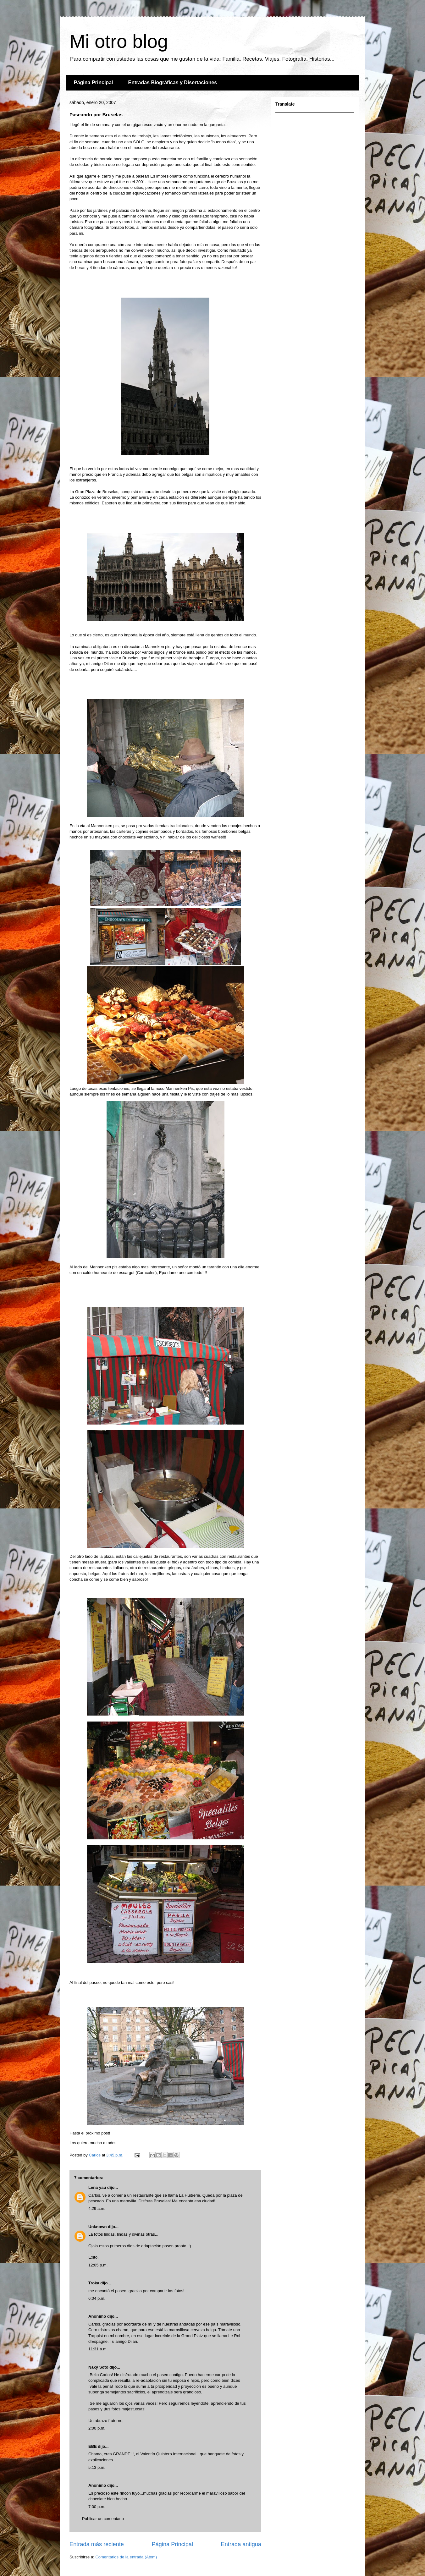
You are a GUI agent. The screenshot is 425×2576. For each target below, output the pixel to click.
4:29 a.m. (96, 2208)
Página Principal (93, 82)
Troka (93, 2283)
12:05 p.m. (98, 2265)
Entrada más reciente (96, 2544)
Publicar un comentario (103, 2518)
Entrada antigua (241, 2544)
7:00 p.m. (96, 2506)
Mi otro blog (118, 41)
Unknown (97, 2226)
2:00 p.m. (96, 2428)
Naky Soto (98, 2367)
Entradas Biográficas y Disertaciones (172, 82)
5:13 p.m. (96, 2467)
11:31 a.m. (98, 2349)
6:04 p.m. (96, 2298)
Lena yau (97, 2187)
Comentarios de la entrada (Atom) (126, 2557)
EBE (92, 2446)
